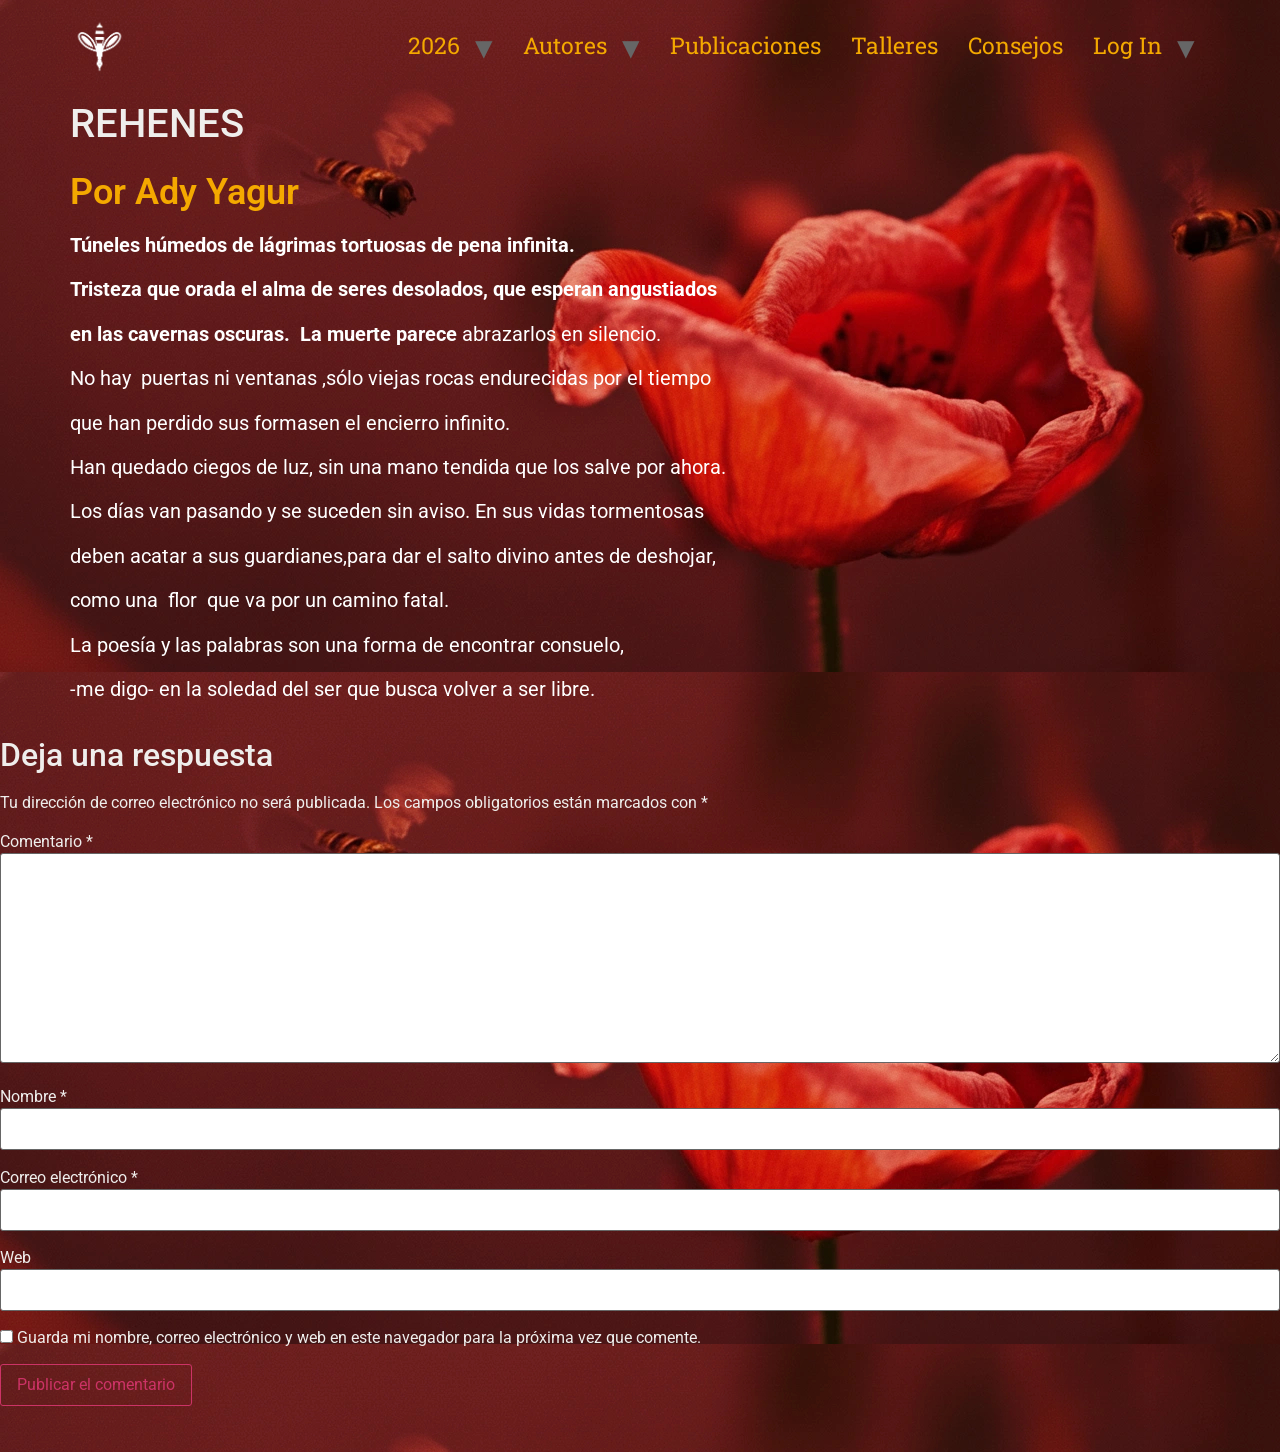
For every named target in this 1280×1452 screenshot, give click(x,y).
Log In (1127, 45)
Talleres (894, 45)
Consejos (1015, 45)
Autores (565, 45)
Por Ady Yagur (184, 192)
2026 (434, 45)
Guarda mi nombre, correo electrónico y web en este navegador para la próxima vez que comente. (359, 1338)
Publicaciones (745, 45)
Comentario (46, 842)
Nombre (33, 1097)
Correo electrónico (69, 1178)
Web (15, 1258)
